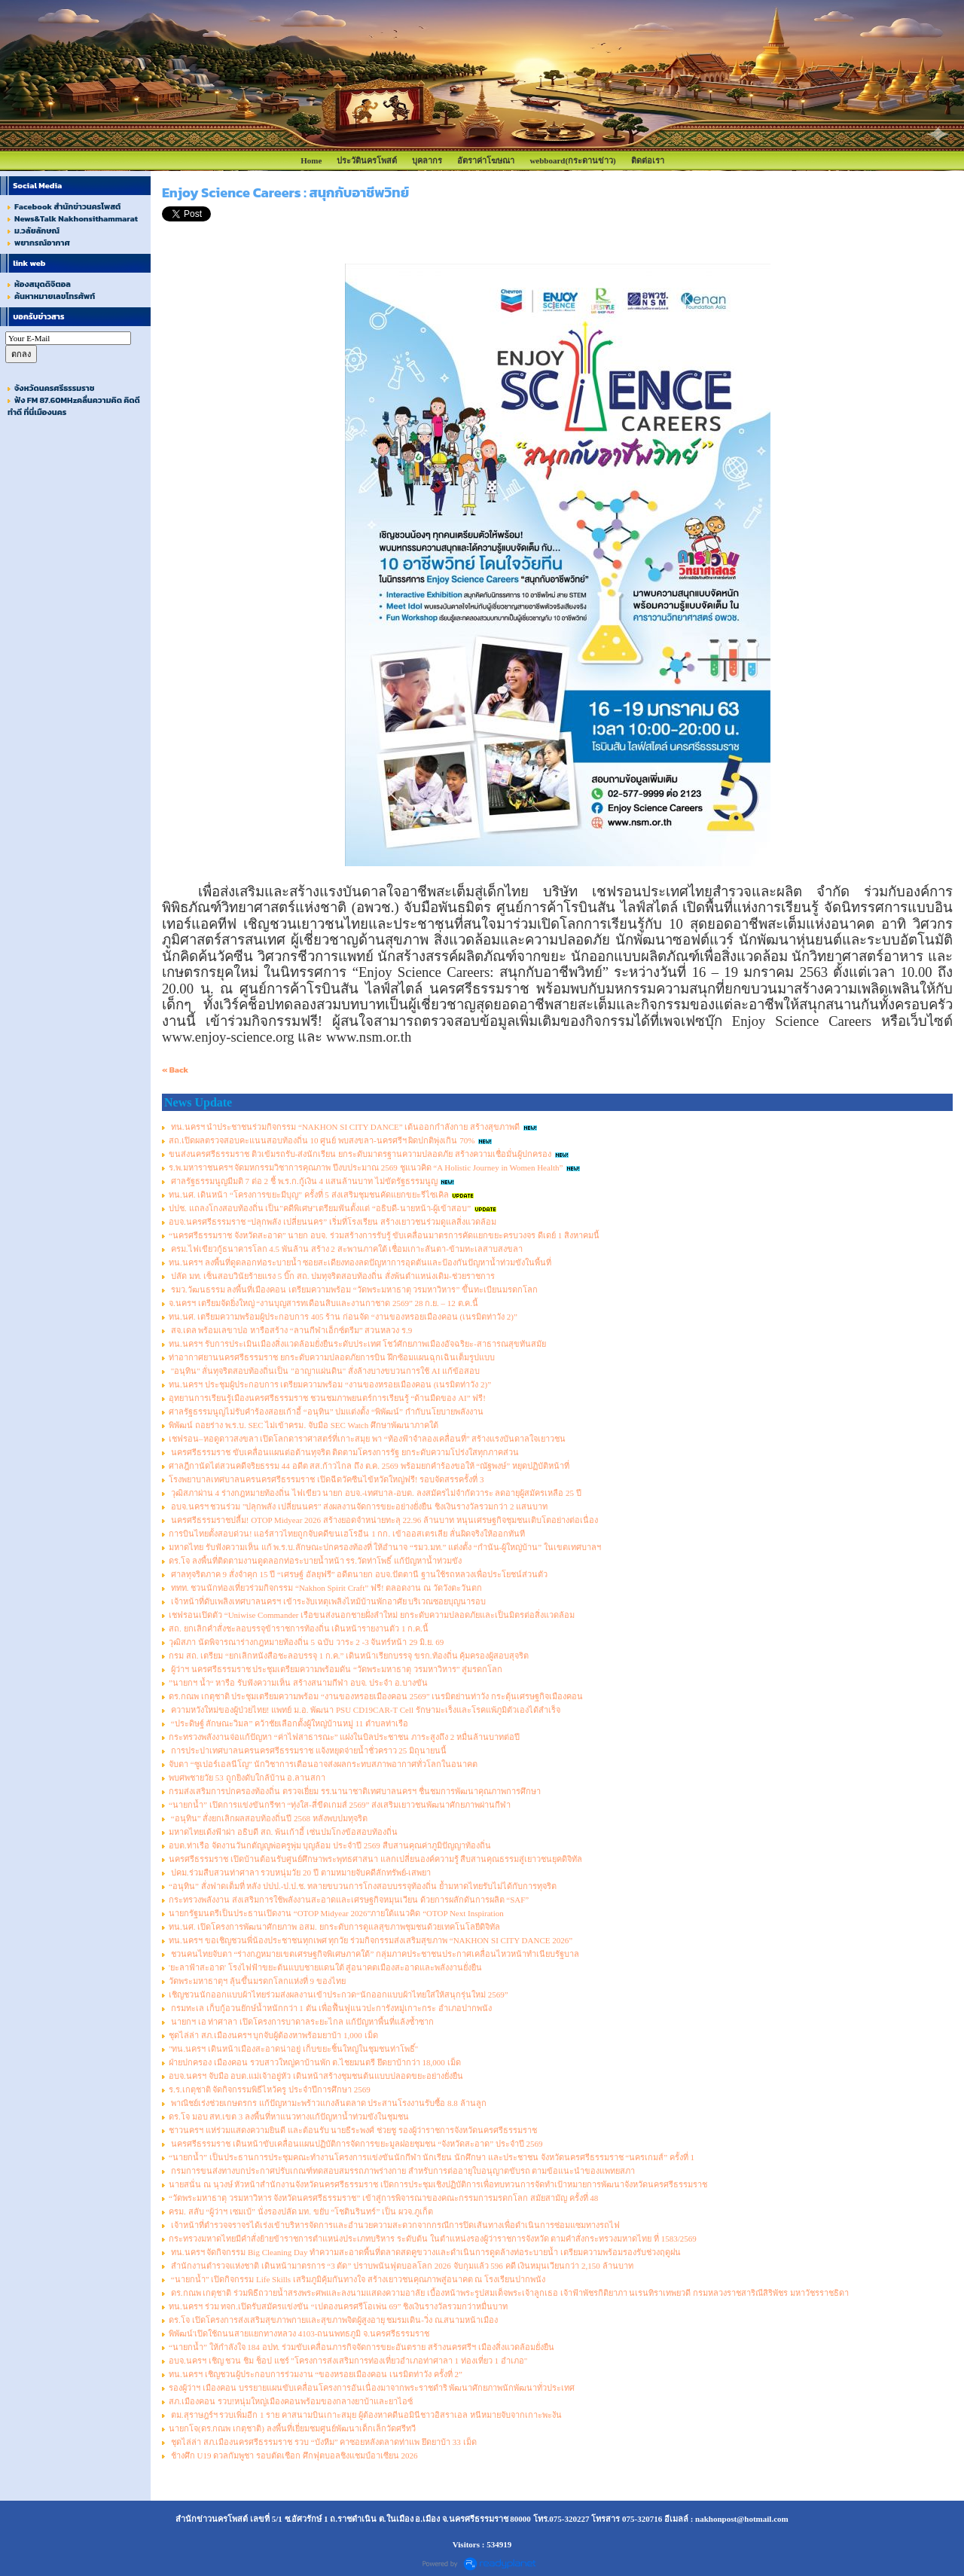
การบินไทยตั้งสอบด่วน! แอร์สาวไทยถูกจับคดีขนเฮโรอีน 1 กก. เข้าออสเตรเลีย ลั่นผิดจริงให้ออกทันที (347, 1533)
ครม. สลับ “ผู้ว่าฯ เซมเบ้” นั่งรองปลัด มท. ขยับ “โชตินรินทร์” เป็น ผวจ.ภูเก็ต (301, 2211)
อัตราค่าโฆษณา (485, 160)
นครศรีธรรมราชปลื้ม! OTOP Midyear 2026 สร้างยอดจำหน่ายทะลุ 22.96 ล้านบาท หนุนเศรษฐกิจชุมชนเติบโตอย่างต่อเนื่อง (383, 1520)
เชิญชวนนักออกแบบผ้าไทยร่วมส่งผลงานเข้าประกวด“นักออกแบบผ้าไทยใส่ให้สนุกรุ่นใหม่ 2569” (338, 1994)
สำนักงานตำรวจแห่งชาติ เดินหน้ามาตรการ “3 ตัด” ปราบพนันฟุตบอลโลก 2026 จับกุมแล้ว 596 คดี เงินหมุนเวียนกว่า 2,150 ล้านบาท (401, 2265)
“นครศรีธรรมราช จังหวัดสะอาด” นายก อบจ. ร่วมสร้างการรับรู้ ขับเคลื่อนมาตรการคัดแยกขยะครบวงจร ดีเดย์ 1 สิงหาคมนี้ (384, 1235)
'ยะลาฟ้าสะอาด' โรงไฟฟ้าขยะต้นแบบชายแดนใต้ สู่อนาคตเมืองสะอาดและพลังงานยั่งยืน (325, 1967)
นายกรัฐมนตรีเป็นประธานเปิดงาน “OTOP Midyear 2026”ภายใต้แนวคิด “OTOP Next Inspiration (336, 1913)
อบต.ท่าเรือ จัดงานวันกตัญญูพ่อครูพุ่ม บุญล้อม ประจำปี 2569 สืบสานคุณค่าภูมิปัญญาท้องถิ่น (330, 1845)
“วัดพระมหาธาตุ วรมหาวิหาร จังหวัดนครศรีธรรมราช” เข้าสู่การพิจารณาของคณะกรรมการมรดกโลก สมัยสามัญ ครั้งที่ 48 (383, 2197)
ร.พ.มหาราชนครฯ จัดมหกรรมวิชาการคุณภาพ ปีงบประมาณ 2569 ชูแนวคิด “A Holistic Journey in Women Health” (366, 1167)
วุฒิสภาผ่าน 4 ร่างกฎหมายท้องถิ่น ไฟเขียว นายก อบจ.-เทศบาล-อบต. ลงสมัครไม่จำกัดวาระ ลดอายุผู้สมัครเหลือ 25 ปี (375, 1492)
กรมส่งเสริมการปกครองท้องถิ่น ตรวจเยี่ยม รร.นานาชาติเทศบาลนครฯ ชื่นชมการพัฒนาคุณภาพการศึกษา (355, 1791)
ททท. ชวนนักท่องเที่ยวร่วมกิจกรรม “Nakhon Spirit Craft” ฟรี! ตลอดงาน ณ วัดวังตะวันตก (325, 1587)
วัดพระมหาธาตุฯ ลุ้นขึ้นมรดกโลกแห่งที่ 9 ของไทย (257, 1980)
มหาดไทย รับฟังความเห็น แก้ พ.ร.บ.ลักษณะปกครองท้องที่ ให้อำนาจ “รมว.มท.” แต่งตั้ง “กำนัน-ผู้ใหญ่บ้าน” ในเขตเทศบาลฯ (385, 1547)
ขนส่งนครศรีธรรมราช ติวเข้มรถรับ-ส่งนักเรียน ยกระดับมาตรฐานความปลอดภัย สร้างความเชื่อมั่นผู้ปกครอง (360, 1153)
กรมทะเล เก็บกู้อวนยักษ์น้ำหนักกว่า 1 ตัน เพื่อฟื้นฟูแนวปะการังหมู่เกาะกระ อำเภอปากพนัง (330, 2008)
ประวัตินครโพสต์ (367, 160)
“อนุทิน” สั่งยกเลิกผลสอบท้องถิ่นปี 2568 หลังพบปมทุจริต (268, 1818)
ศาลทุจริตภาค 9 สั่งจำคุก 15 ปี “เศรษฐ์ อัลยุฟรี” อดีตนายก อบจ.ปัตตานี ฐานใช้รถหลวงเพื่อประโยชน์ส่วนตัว (358, 1574)
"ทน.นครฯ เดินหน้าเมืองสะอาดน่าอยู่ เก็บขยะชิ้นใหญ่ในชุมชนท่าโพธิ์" (293, 2048)
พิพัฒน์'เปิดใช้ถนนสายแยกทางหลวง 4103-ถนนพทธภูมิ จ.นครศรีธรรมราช (299, 2333)
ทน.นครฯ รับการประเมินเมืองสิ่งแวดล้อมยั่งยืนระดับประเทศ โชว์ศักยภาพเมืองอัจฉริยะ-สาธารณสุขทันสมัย (357, 1343)
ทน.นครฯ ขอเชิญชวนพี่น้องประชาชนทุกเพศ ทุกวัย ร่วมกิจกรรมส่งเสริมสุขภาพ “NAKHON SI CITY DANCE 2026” (370, 1940)
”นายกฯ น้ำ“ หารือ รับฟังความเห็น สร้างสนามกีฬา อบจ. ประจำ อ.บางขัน (298, 1682)
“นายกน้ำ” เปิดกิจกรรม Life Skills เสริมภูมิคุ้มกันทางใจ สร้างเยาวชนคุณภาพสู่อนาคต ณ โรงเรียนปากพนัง (357, 2279)
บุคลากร (427, 160)
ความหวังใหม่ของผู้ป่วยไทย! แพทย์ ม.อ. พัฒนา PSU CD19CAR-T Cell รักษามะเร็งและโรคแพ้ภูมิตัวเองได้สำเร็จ (364, 1709)
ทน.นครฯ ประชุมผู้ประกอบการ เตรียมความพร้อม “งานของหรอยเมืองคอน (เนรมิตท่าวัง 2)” (330, 1384)
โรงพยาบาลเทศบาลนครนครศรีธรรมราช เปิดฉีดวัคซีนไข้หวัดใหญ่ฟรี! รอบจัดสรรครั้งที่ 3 (326, 1479)
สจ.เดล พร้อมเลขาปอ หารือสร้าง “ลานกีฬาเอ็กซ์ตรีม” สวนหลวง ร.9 (290, 1330)
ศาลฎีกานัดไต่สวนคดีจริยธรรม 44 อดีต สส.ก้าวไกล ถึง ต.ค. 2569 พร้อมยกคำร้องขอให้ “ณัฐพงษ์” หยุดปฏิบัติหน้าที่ (369, 1465)
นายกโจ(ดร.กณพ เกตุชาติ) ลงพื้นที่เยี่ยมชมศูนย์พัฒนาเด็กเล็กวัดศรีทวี (292, 2428)
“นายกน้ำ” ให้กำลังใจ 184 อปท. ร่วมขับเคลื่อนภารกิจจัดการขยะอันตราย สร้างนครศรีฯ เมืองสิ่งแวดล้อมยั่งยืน (361, 2347)
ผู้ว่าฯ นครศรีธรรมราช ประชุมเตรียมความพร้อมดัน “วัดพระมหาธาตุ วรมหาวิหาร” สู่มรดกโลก (335, 1669)
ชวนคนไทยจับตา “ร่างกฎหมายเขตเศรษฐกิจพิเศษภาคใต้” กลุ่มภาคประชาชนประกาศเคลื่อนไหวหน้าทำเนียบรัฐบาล (374, 1953)
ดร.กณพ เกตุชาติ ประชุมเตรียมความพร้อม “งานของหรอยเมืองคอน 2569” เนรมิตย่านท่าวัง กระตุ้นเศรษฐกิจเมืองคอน (376, 1696)
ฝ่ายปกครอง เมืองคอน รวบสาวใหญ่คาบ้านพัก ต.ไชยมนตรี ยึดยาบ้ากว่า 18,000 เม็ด (315, 2062)
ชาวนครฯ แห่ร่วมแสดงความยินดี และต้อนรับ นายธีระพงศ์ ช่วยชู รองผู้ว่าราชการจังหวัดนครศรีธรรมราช (353, 2130)
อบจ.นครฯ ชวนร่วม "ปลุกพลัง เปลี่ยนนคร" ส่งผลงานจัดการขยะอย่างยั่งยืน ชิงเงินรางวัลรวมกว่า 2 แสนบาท (358, 1506)
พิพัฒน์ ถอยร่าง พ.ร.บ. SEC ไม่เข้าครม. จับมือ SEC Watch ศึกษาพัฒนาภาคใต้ (303, 1425)
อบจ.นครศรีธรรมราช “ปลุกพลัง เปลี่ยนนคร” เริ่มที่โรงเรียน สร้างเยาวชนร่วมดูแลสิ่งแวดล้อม (332, 1221)
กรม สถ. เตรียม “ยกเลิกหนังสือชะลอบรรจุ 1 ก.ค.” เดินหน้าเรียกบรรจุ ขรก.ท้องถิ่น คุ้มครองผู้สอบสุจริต (349, 1655)
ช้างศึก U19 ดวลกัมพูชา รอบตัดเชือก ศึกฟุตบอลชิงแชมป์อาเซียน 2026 (293, 2455)
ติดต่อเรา (647, 160)
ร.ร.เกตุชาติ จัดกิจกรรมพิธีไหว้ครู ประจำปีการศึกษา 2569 (270, 2089)
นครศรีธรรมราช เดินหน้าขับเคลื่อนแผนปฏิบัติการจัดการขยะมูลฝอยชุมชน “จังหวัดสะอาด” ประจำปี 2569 (356, 2143)
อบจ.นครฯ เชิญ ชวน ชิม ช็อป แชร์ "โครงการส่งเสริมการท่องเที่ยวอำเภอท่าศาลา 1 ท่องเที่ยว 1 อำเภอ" (348, 2360)
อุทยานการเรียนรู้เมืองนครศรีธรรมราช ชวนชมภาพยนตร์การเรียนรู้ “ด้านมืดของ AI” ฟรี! (327, 1397)
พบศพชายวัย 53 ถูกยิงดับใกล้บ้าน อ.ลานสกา (247, 1777)
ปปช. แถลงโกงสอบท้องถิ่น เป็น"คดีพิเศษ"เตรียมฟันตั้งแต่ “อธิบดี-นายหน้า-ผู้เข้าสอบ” (320, 1208)
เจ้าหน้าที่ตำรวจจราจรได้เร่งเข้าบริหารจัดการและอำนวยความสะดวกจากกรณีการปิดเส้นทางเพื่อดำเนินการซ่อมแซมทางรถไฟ (394, 2225)
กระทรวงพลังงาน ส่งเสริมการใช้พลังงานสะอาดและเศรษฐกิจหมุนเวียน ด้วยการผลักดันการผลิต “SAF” (349, 1899)
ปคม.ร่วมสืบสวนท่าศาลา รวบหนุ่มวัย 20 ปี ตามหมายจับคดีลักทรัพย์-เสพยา (300, 1872)
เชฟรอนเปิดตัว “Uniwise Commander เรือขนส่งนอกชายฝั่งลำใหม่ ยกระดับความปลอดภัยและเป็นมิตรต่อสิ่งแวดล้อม (372, 1614)
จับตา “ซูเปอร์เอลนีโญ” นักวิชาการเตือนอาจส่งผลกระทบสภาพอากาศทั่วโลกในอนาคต (323, 1764)
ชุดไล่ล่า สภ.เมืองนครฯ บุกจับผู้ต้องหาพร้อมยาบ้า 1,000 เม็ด (273, 2035)
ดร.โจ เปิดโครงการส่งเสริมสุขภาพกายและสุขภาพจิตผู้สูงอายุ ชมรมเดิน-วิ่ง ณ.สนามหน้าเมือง (333, 2319)
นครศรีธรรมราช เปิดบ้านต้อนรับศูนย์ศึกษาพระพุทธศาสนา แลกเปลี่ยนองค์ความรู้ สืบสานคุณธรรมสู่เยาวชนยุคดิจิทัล (375, 1858)
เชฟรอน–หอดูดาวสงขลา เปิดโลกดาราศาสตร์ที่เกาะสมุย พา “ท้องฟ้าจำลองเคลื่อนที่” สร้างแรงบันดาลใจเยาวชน (367, 1438)
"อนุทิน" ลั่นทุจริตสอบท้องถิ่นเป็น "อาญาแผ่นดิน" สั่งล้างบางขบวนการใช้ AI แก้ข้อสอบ (324, 1370)
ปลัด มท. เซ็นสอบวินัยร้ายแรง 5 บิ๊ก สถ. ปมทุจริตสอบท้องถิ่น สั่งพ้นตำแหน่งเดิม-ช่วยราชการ (332, 1275)
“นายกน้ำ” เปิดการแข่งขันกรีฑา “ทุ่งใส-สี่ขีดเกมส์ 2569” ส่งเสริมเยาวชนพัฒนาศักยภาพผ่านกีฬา (340, 1804)
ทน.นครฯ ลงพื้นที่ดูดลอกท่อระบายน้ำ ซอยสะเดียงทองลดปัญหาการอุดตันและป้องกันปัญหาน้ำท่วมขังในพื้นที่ (360, 1262)
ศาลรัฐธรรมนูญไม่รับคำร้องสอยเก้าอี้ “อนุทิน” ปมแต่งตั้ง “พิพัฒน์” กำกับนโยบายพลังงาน (326, 1411)
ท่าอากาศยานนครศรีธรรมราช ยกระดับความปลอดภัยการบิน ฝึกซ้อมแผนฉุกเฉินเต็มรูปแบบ (332, 1357)
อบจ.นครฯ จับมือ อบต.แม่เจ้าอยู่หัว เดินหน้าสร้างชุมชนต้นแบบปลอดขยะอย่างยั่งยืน (316, 2075)
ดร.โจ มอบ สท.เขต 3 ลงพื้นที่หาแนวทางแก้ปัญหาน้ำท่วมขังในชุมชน (289, 2116)
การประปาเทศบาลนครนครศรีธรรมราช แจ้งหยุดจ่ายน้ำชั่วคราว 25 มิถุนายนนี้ (308, 1750)
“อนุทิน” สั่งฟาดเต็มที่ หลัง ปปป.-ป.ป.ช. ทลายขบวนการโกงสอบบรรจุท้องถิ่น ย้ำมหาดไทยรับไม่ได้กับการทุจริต (363, 1886)
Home (311, 160)
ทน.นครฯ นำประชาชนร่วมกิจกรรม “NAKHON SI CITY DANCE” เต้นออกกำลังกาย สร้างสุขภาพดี (344, 1126)
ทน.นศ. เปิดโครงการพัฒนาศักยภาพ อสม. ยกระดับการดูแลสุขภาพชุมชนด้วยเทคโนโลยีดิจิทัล (334, 1926)
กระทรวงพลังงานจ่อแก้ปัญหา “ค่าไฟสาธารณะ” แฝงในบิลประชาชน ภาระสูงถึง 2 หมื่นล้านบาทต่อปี (344, 1736)
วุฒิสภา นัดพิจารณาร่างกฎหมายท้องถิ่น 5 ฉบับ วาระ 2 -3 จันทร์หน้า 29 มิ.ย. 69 (306, 1642)
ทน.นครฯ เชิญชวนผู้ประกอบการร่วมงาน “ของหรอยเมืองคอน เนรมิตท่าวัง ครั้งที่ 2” (315, 2374)
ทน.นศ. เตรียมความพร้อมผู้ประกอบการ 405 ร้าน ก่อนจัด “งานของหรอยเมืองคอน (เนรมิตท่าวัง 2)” (343, 1316)
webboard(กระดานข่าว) (572, 160)
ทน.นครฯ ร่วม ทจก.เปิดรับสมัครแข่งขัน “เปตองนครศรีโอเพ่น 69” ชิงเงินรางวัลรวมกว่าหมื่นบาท (338, 2306)
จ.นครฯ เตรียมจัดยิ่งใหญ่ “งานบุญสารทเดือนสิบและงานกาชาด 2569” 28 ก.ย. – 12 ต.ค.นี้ (323, 1303)
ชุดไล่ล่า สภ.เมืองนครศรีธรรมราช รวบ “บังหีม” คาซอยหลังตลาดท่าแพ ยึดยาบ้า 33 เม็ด (323, 2441)
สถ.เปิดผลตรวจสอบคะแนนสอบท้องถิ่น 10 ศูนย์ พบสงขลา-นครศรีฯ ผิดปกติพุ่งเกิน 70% (321, 1140)
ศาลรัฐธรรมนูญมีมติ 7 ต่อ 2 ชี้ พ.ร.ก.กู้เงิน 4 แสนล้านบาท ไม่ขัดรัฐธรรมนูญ (303, 1181)
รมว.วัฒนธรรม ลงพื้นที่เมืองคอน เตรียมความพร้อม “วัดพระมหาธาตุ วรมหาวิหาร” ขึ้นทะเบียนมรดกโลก (353, 1289)
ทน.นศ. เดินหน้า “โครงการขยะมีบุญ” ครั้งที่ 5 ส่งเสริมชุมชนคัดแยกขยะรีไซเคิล (309, 1194)
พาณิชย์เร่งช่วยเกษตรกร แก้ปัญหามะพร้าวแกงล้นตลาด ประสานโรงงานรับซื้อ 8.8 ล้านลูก (328, 2102)
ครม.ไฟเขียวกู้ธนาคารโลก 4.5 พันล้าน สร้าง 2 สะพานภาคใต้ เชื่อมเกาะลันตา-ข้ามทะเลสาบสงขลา (346, 1248)
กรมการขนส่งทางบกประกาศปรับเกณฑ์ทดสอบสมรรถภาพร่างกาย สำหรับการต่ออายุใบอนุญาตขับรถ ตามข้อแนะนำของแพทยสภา (402, 2170)
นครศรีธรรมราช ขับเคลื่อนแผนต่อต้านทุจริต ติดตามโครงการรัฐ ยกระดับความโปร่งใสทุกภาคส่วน (344, 1452)
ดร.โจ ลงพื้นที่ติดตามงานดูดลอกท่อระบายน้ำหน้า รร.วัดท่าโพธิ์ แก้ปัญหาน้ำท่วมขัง (315, 1560)
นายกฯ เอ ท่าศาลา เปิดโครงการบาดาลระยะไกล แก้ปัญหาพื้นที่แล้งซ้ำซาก (301, 2021)
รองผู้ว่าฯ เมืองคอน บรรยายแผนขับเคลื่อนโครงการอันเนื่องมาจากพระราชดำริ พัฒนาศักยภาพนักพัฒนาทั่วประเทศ (372, 2387)
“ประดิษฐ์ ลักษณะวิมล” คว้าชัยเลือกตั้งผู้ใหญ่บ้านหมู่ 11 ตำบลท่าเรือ (288, 1723)
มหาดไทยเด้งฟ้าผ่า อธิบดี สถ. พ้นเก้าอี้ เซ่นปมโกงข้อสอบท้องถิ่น (283, 1831)
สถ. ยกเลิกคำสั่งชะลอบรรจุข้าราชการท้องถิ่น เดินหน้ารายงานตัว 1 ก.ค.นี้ (299, 1628)
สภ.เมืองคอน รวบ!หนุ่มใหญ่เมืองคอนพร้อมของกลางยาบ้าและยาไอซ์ (291, 2401)
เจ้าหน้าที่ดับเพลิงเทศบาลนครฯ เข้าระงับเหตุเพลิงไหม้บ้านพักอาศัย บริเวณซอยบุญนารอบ (327, 1601)
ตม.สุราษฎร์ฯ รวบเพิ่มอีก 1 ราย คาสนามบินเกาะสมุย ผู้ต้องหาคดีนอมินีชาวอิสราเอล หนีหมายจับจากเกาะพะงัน (365, 2414)
